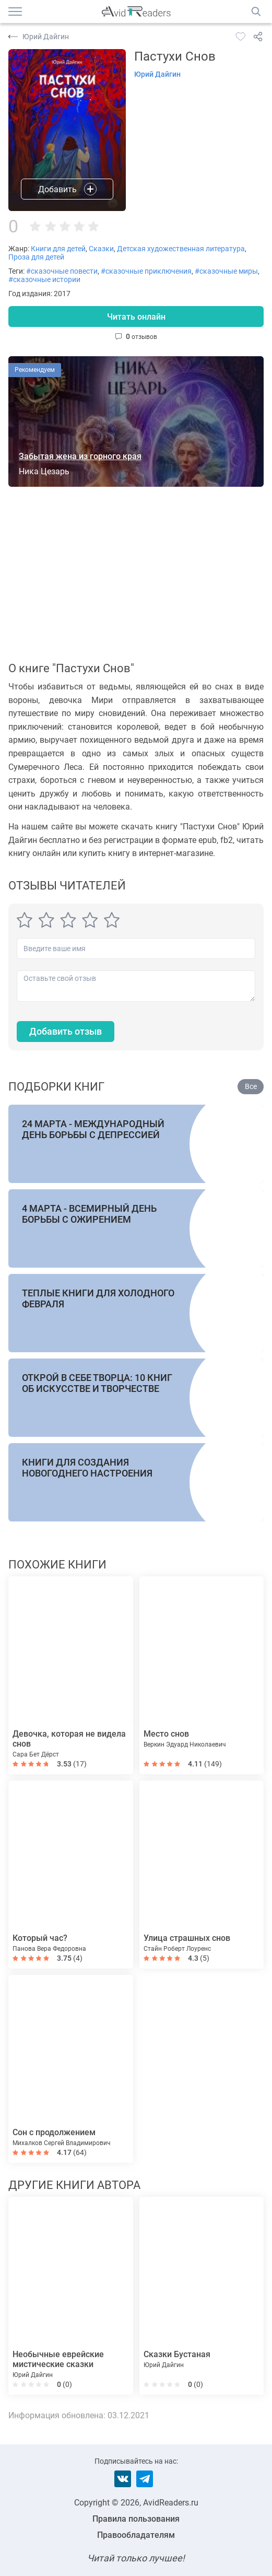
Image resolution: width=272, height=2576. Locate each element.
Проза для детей (36, 257)
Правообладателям (136, 2535)
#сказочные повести (62, 271)
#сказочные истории (44, 279)
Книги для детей (58, 248)
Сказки (101, 248)
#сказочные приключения (146, 271)
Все (251, 1086)
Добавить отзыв (65, 1031)
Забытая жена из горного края (80, 456)
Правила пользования (136, 2519)
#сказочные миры (226, 271)
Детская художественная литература (181, 248)
